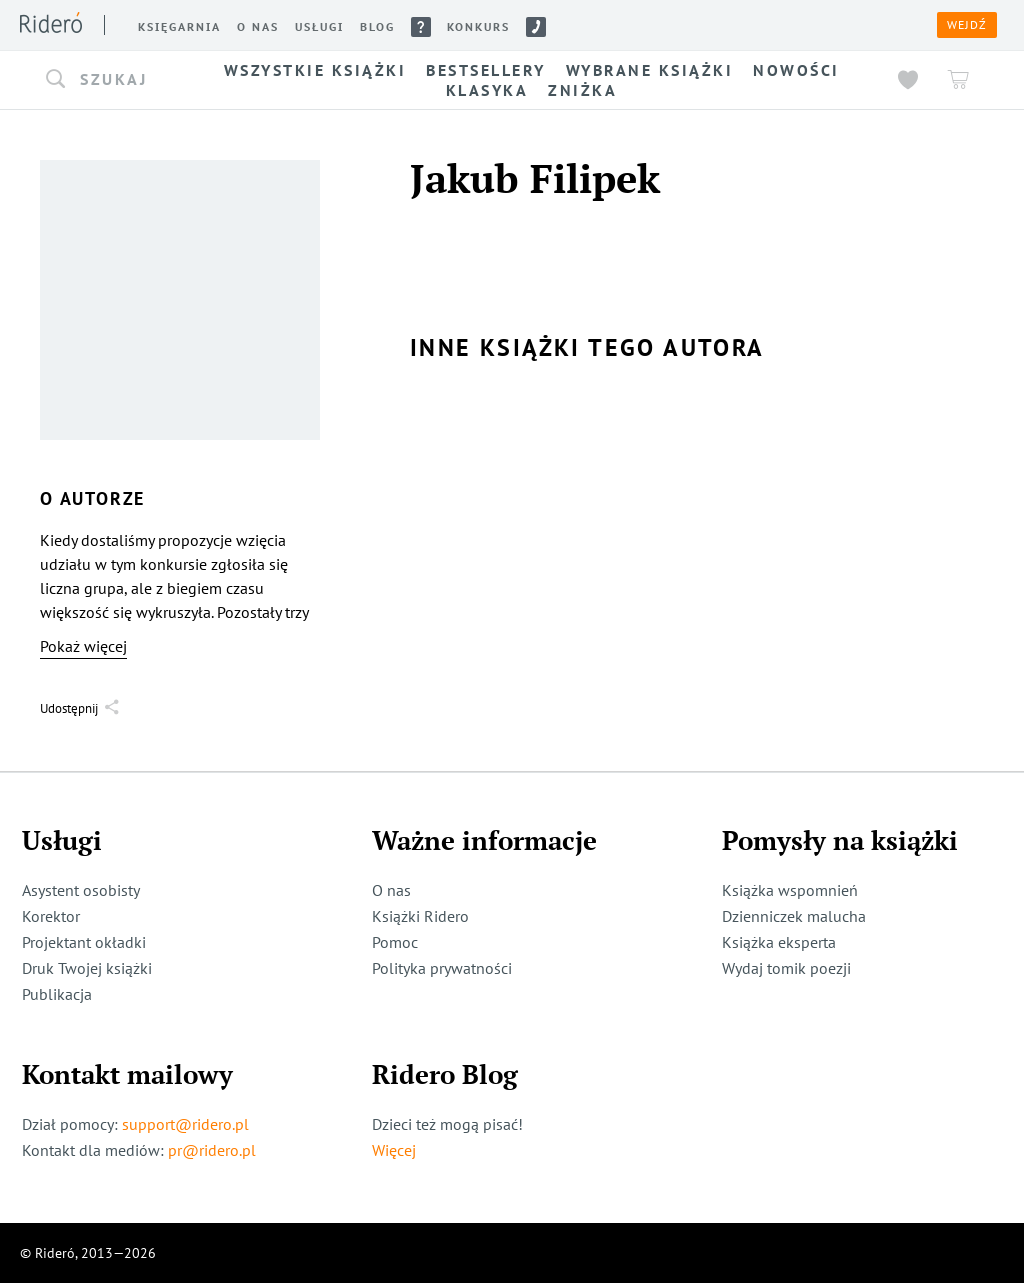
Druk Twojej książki (87, 968)
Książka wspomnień (790, 890)
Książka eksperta (779, 942)
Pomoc (395, 942)
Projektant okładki (84, 942)
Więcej (394, 1150)
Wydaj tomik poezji (786, 968)
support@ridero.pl (185, 1124)
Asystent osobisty (81, 890)
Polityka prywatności (442, 968)
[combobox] (110, 80)
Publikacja (57, 994)
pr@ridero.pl (212, 1150)
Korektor (51, 916)
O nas (391, 890)
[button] (110, 80)
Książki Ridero (420, 916)
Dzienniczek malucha (794, 916)
